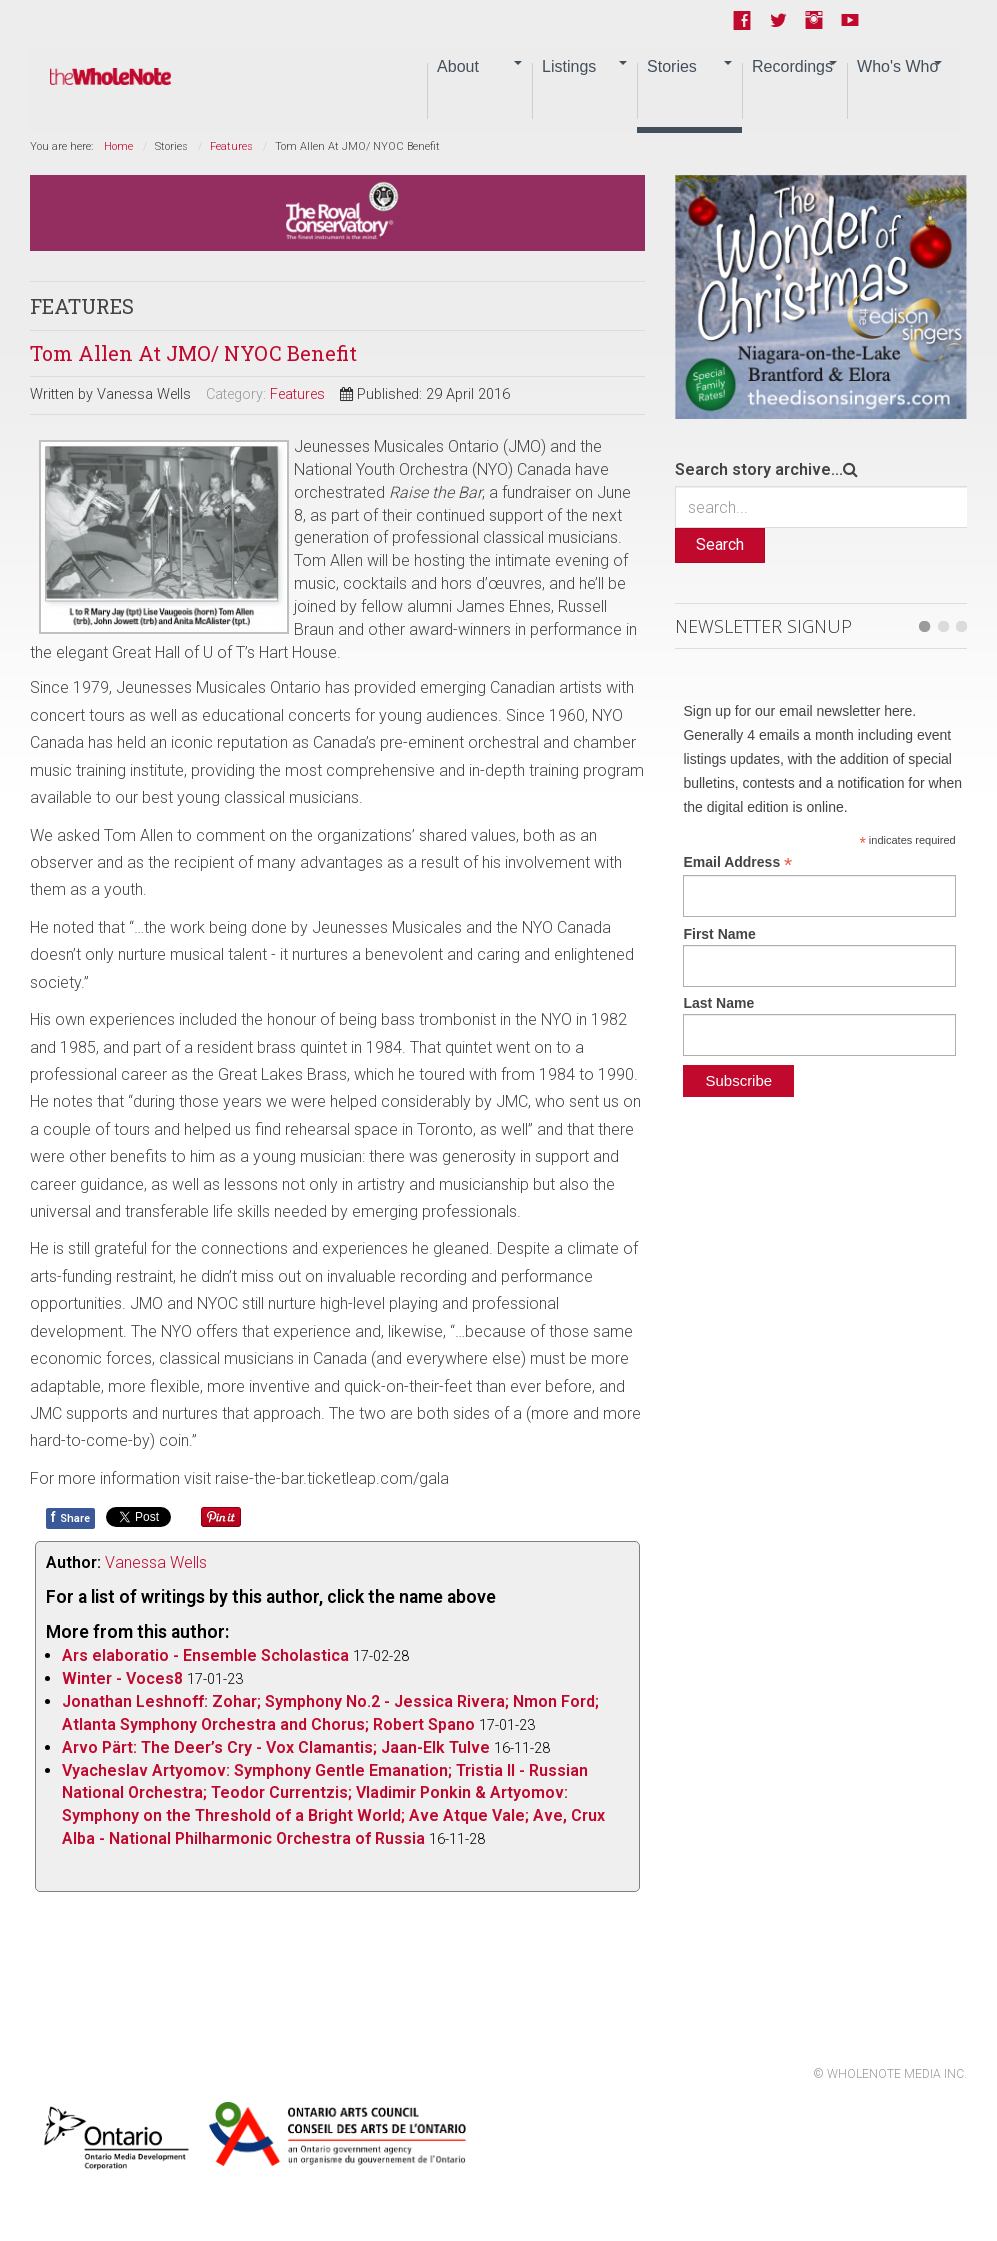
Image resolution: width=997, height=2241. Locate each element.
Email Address (737, 862)
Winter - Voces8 (122, 1678)
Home (118, 146)
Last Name (718, 1003)
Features (231, 146)
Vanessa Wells (156, 1562)
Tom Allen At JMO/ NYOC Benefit (193, 353)
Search (720, 544)
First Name (719, 934)
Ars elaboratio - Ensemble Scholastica (205, 1655)
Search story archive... (759, 469)
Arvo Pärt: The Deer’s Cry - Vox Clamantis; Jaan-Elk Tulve (276, 1747)
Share (70, 1517)
